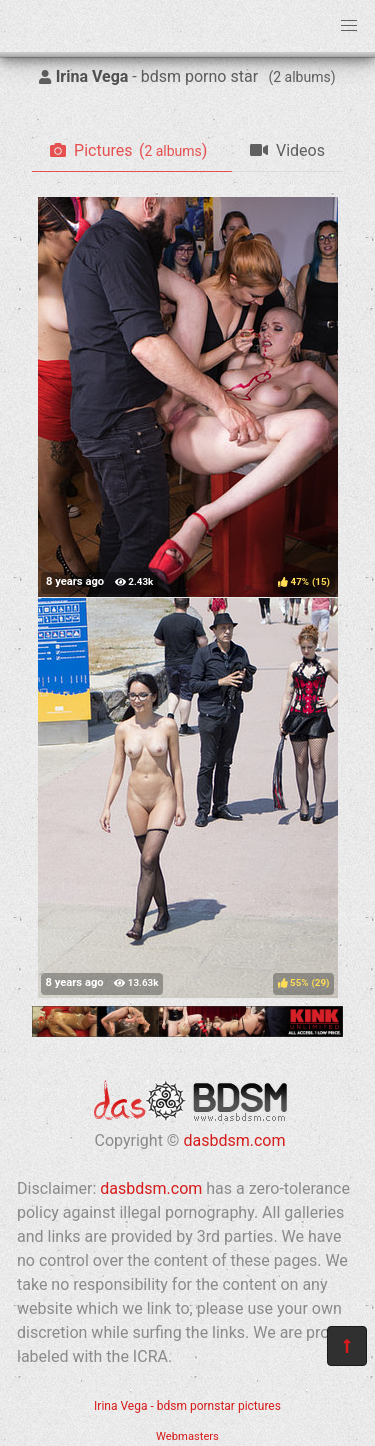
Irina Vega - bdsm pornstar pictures (187, 1406)
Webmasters (187, 1436)
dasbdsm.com (234, 1140)
